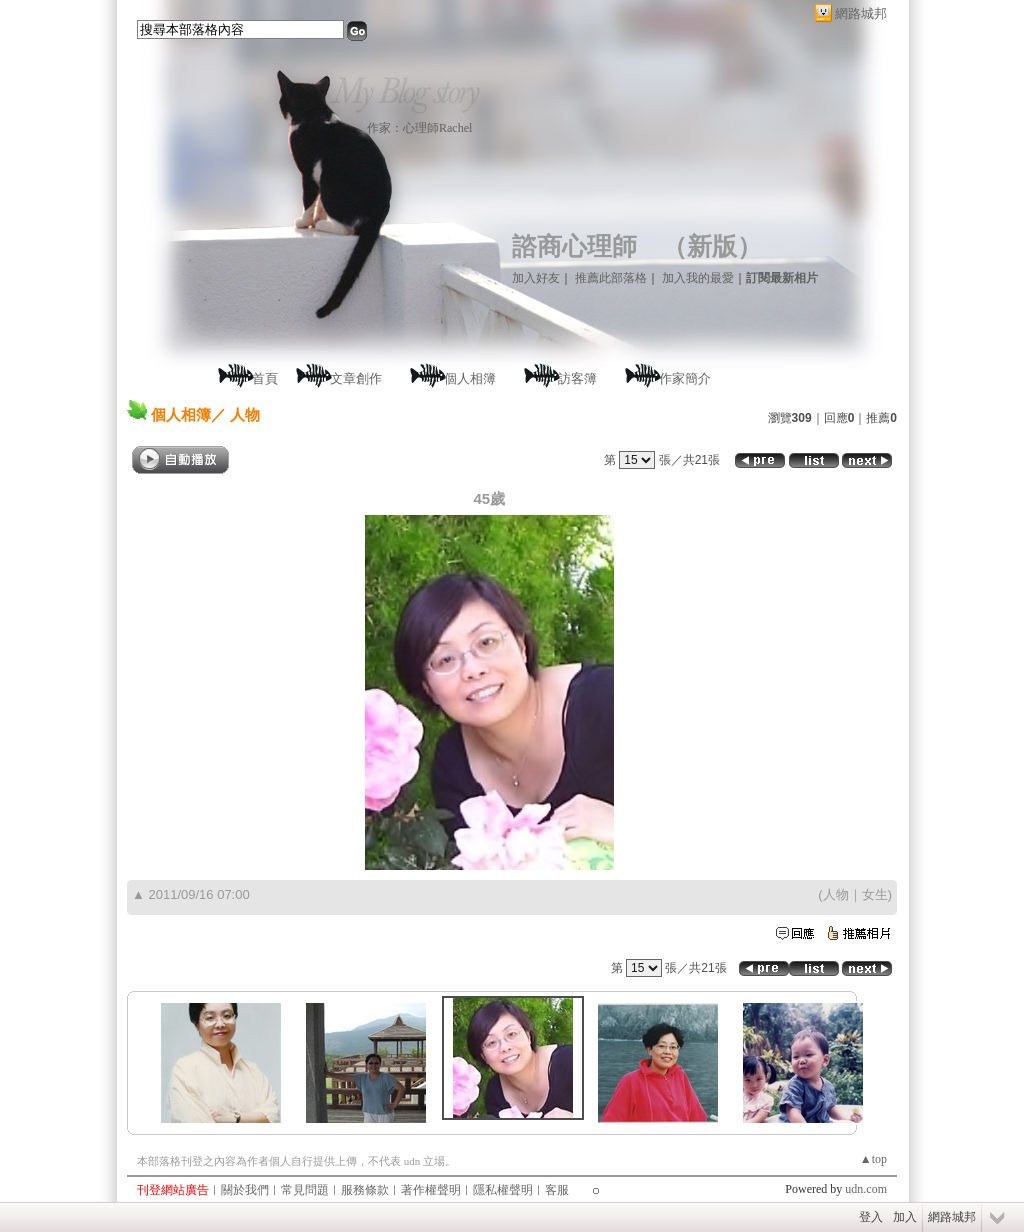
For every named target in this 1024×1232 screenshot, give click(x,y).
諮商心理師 (574, 246)
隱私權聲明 (503, 1190)
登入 (871, 1217)
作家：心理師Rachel (419, 128)
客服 (557, 1190)
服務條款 (365, 1190)
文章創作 (356, 378)
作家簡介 (685, 378)
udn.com (866, 1189)
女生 (875, 894)
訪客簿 (577, 378)
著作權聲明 (431, 1190)
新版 (712, 246)
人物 (836, 894)
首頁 (265, 378)
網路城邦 (861, 13)
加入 (905, 1217)
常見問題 (305, 1190)
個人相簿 (470, 378)
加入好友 (536, 278)
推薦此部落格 (611, 278)
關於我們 (245, 1190)
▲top (873, 1159)
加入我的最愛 (698, 278)
